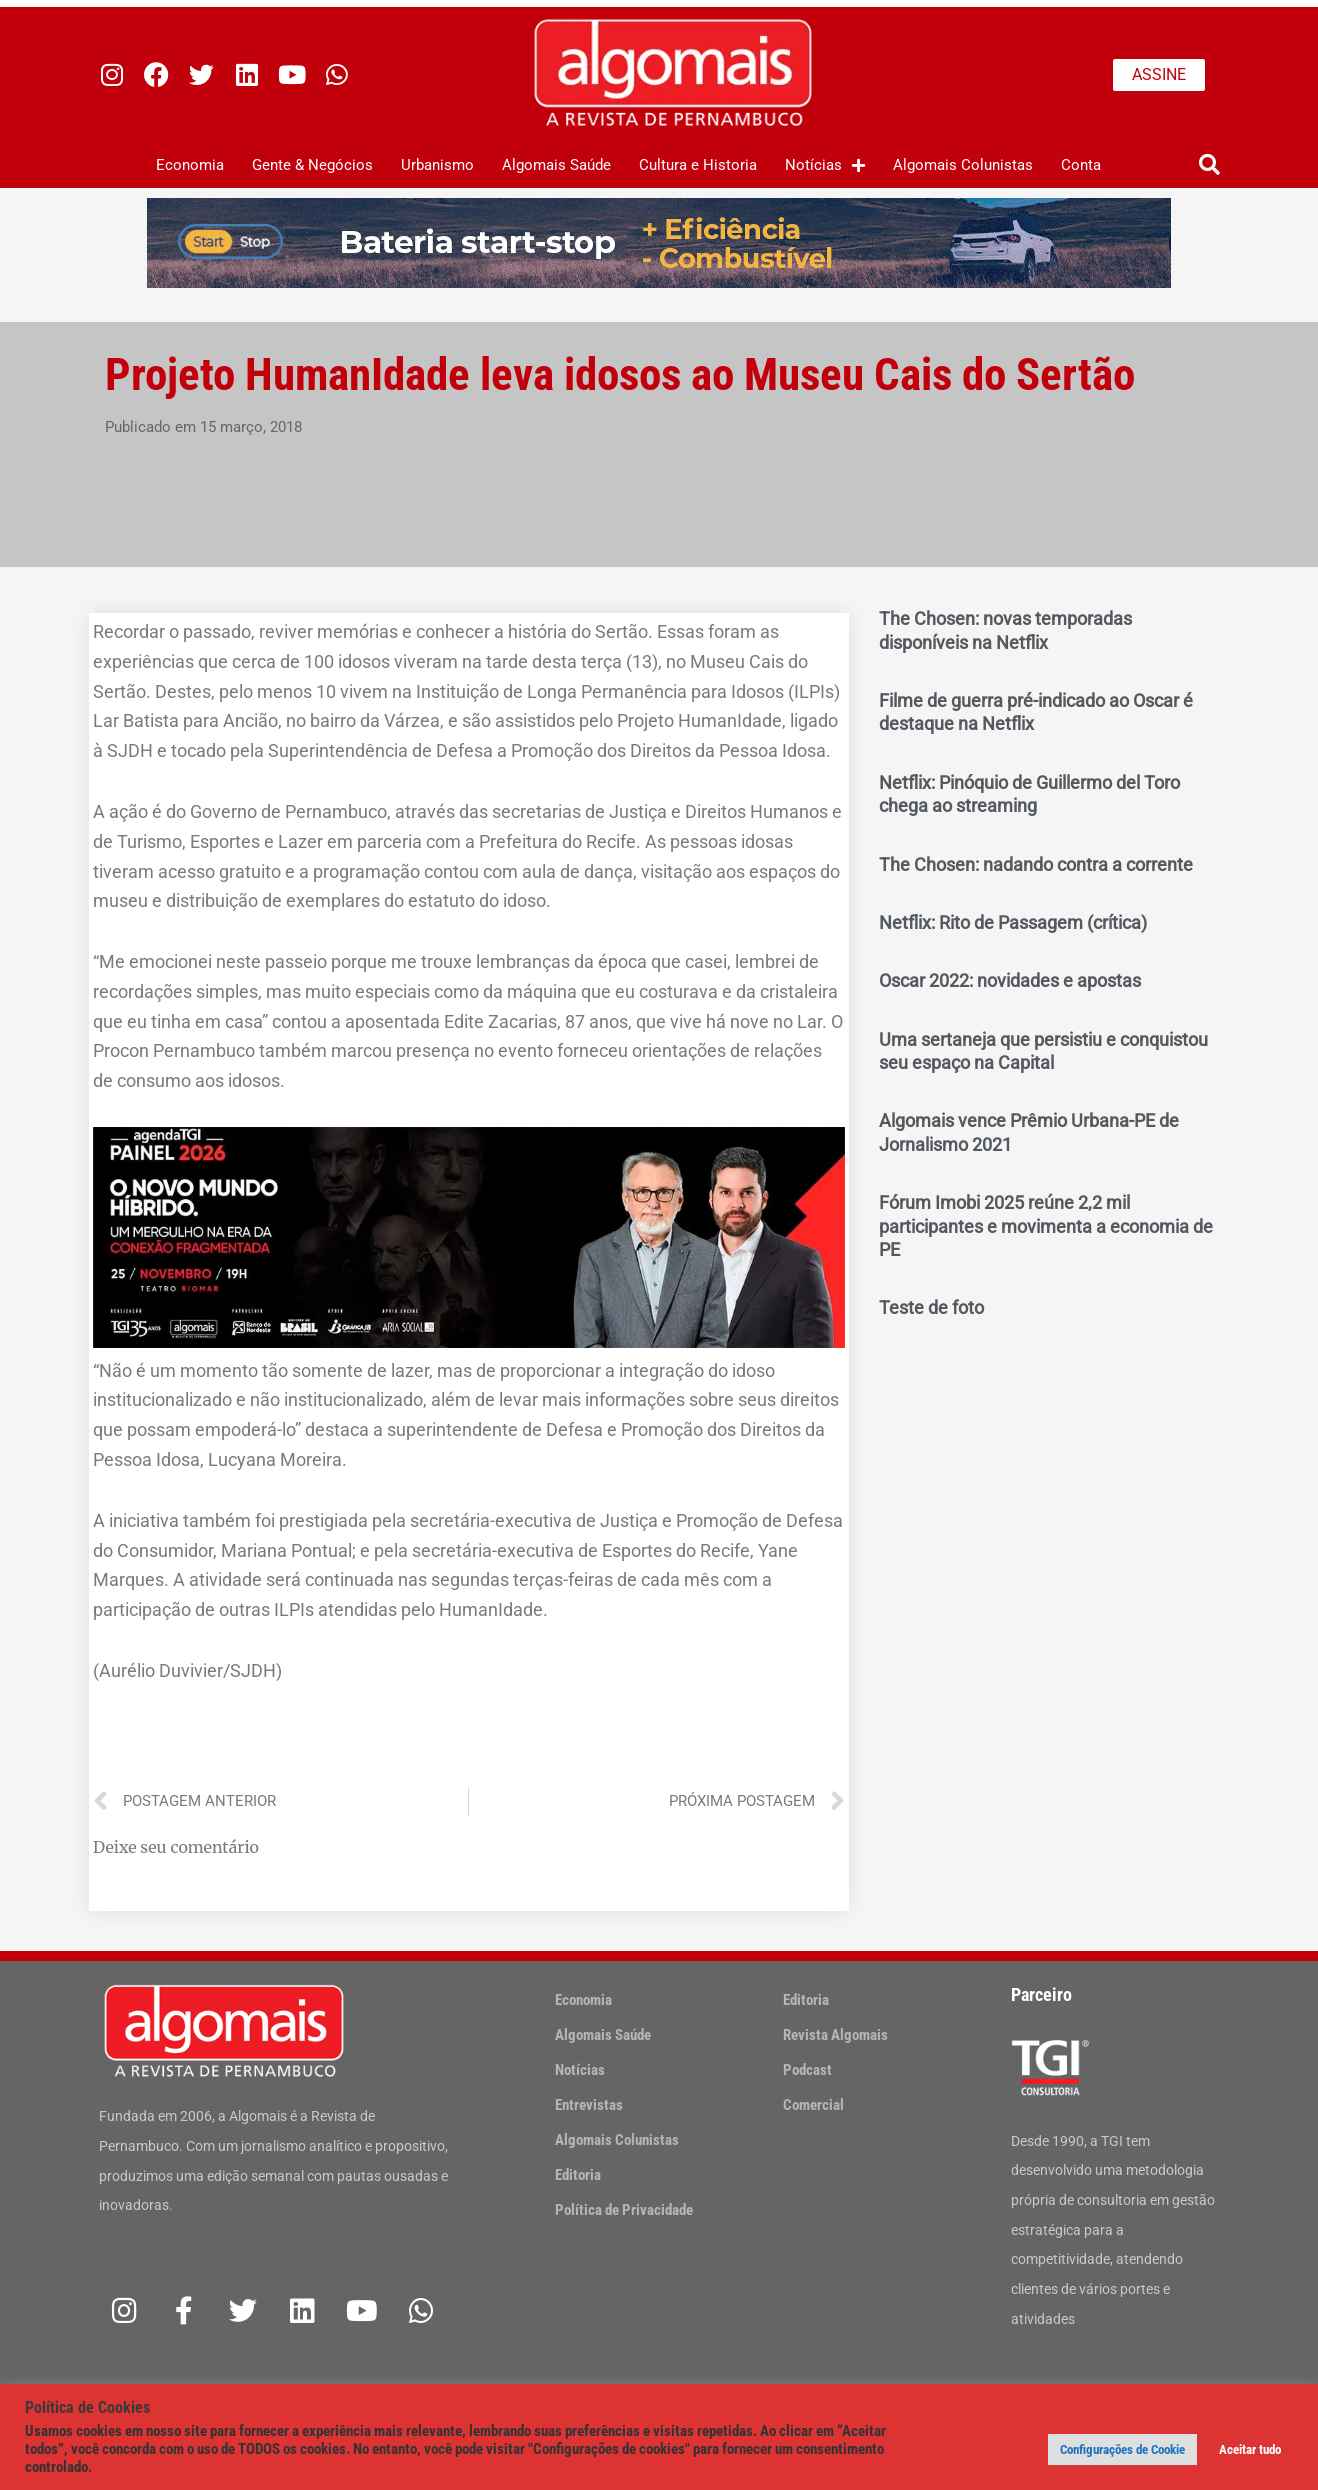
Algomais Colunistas (963, 165)
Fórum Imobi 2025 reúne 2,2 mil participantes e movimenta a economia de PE (1046, 1226)
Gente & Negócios (312, 165)
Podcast (807, 2070)
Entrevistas (589, 2105)
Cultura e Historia (698, 165)
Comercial (813, 2105)
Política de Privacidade (624, 2210)
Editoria (578, 2175)
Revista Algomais (835, 2035)
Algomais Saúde (556, 165)
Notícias (825, 165)
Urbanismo (437, 165)
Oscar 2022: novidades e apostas (1010, 980)
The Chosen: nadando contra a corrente (1036, 864)
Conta (1081, 165)
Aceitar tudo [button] (1250, 2449)
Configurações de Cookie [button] (1122, 2449)
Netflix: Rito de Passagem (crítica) (1013, 922)
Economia (190, 165)
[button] (1209, 165)
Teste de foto (931, 1307)
